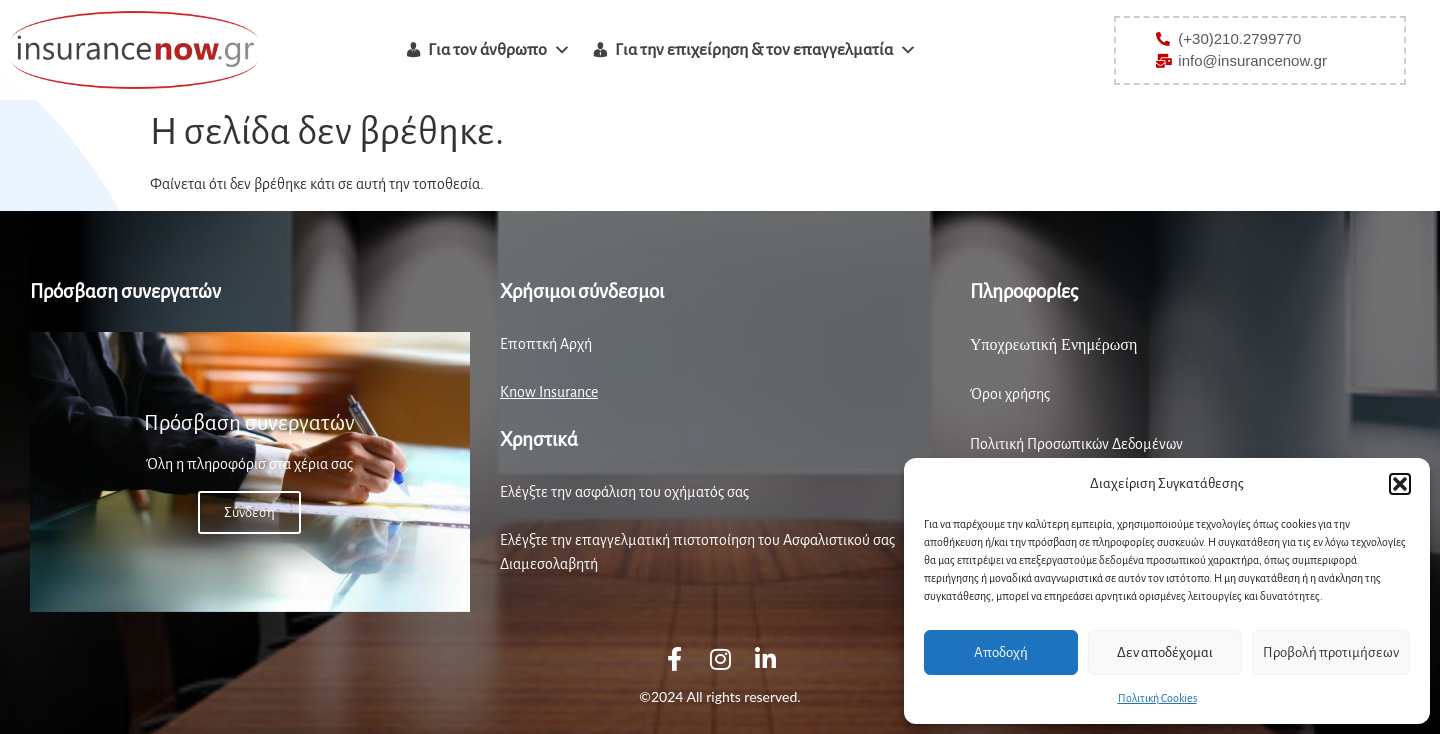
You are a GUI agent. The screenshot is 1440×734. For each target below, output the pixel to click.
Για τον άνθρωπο (499, 50)
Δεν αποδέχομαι (1165, 652)
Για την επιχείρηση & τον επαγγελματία (766, 50)
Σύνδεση (249, 512)
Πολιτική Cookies (1157, 698)
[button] (1400, 484)
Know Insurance (549, 392)
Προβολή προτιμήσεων (1331, 652)
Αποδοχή (1001, 652)
